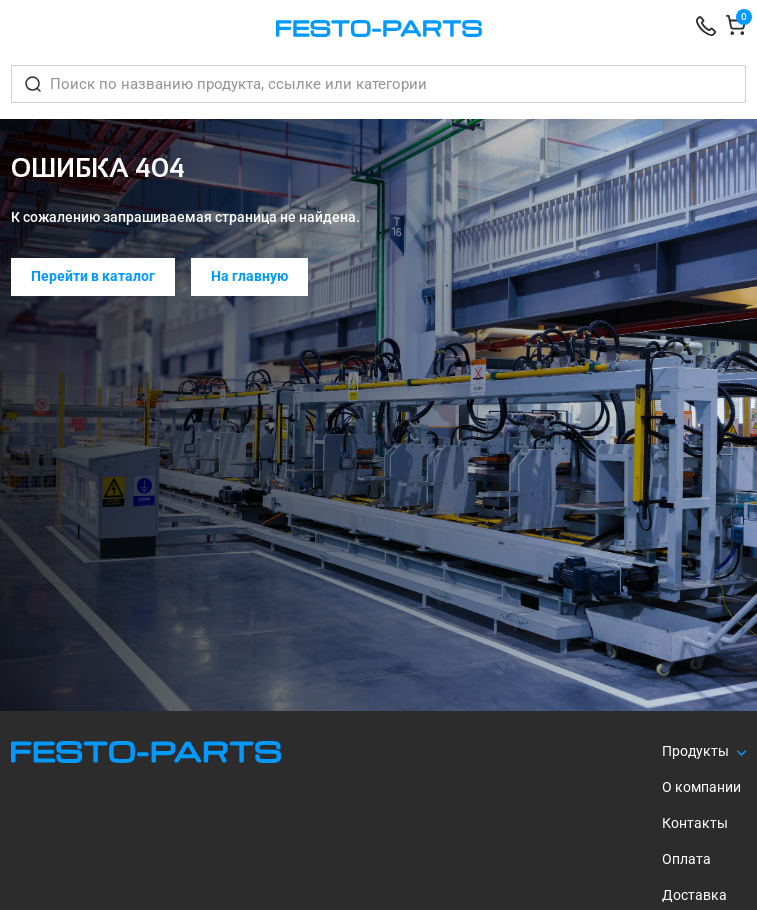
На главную (249, 276)
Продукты (695, 751)
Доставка (694, 895)
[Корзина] (736, 28)
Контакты (695, 823)
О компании (701, 787)
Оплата (686, 859)
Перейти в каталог (93, 276)
